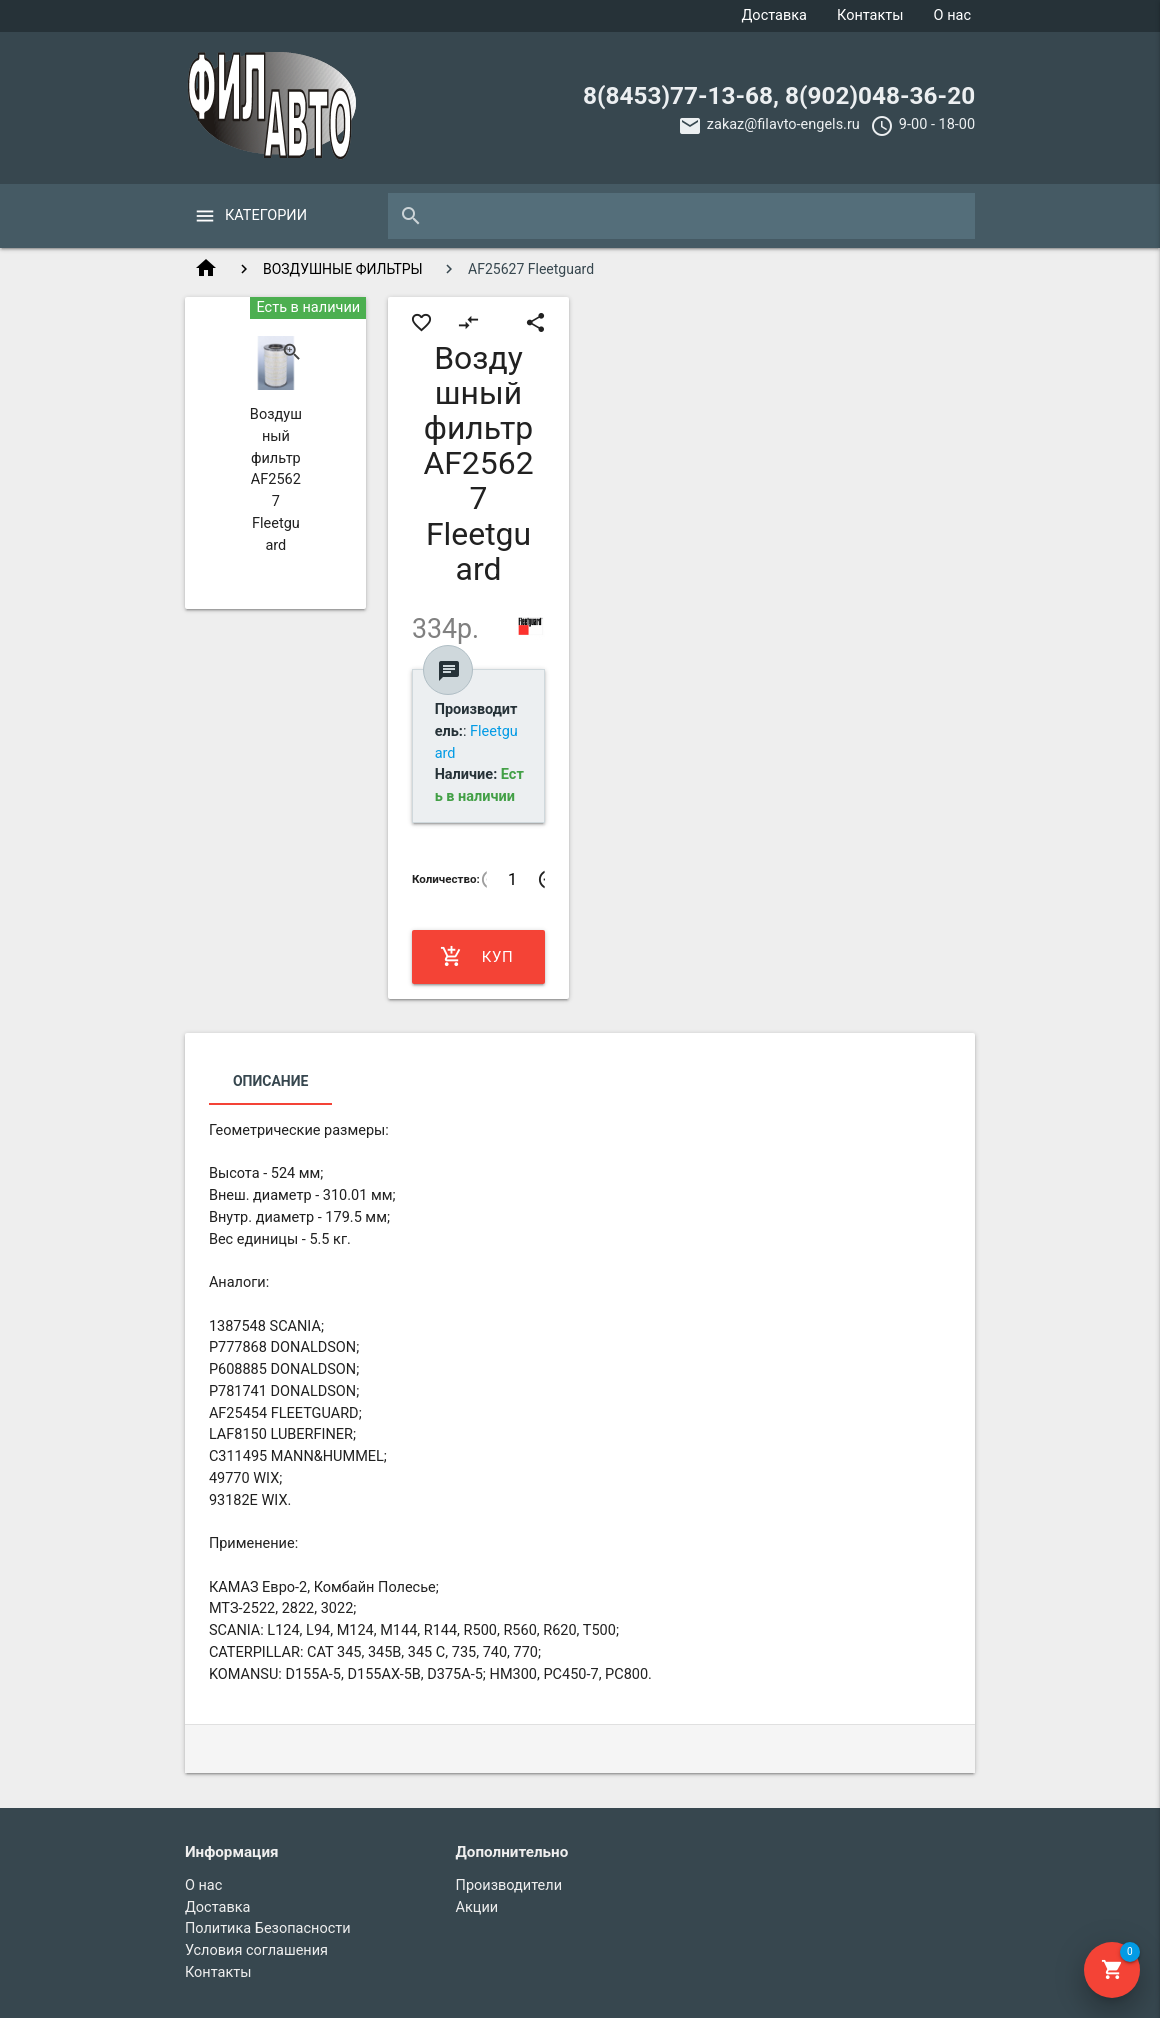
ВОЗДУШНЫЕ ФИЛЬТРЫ (343, 269)
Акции (477, 1907)
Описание (270, 1081)
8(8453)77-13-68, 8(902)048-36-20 (779, 95)
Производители (509, 1885)
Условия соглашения (256, 1950)
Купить (476, 957)
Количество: (446, 879)
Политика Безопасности (268, 1928)
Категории (266, 215)
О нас (952, 15)
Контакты (870, 15)
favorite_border (421, 322)
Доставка (774, 15)
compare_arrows (468, 322)
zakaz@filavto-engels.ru (783, 124)
